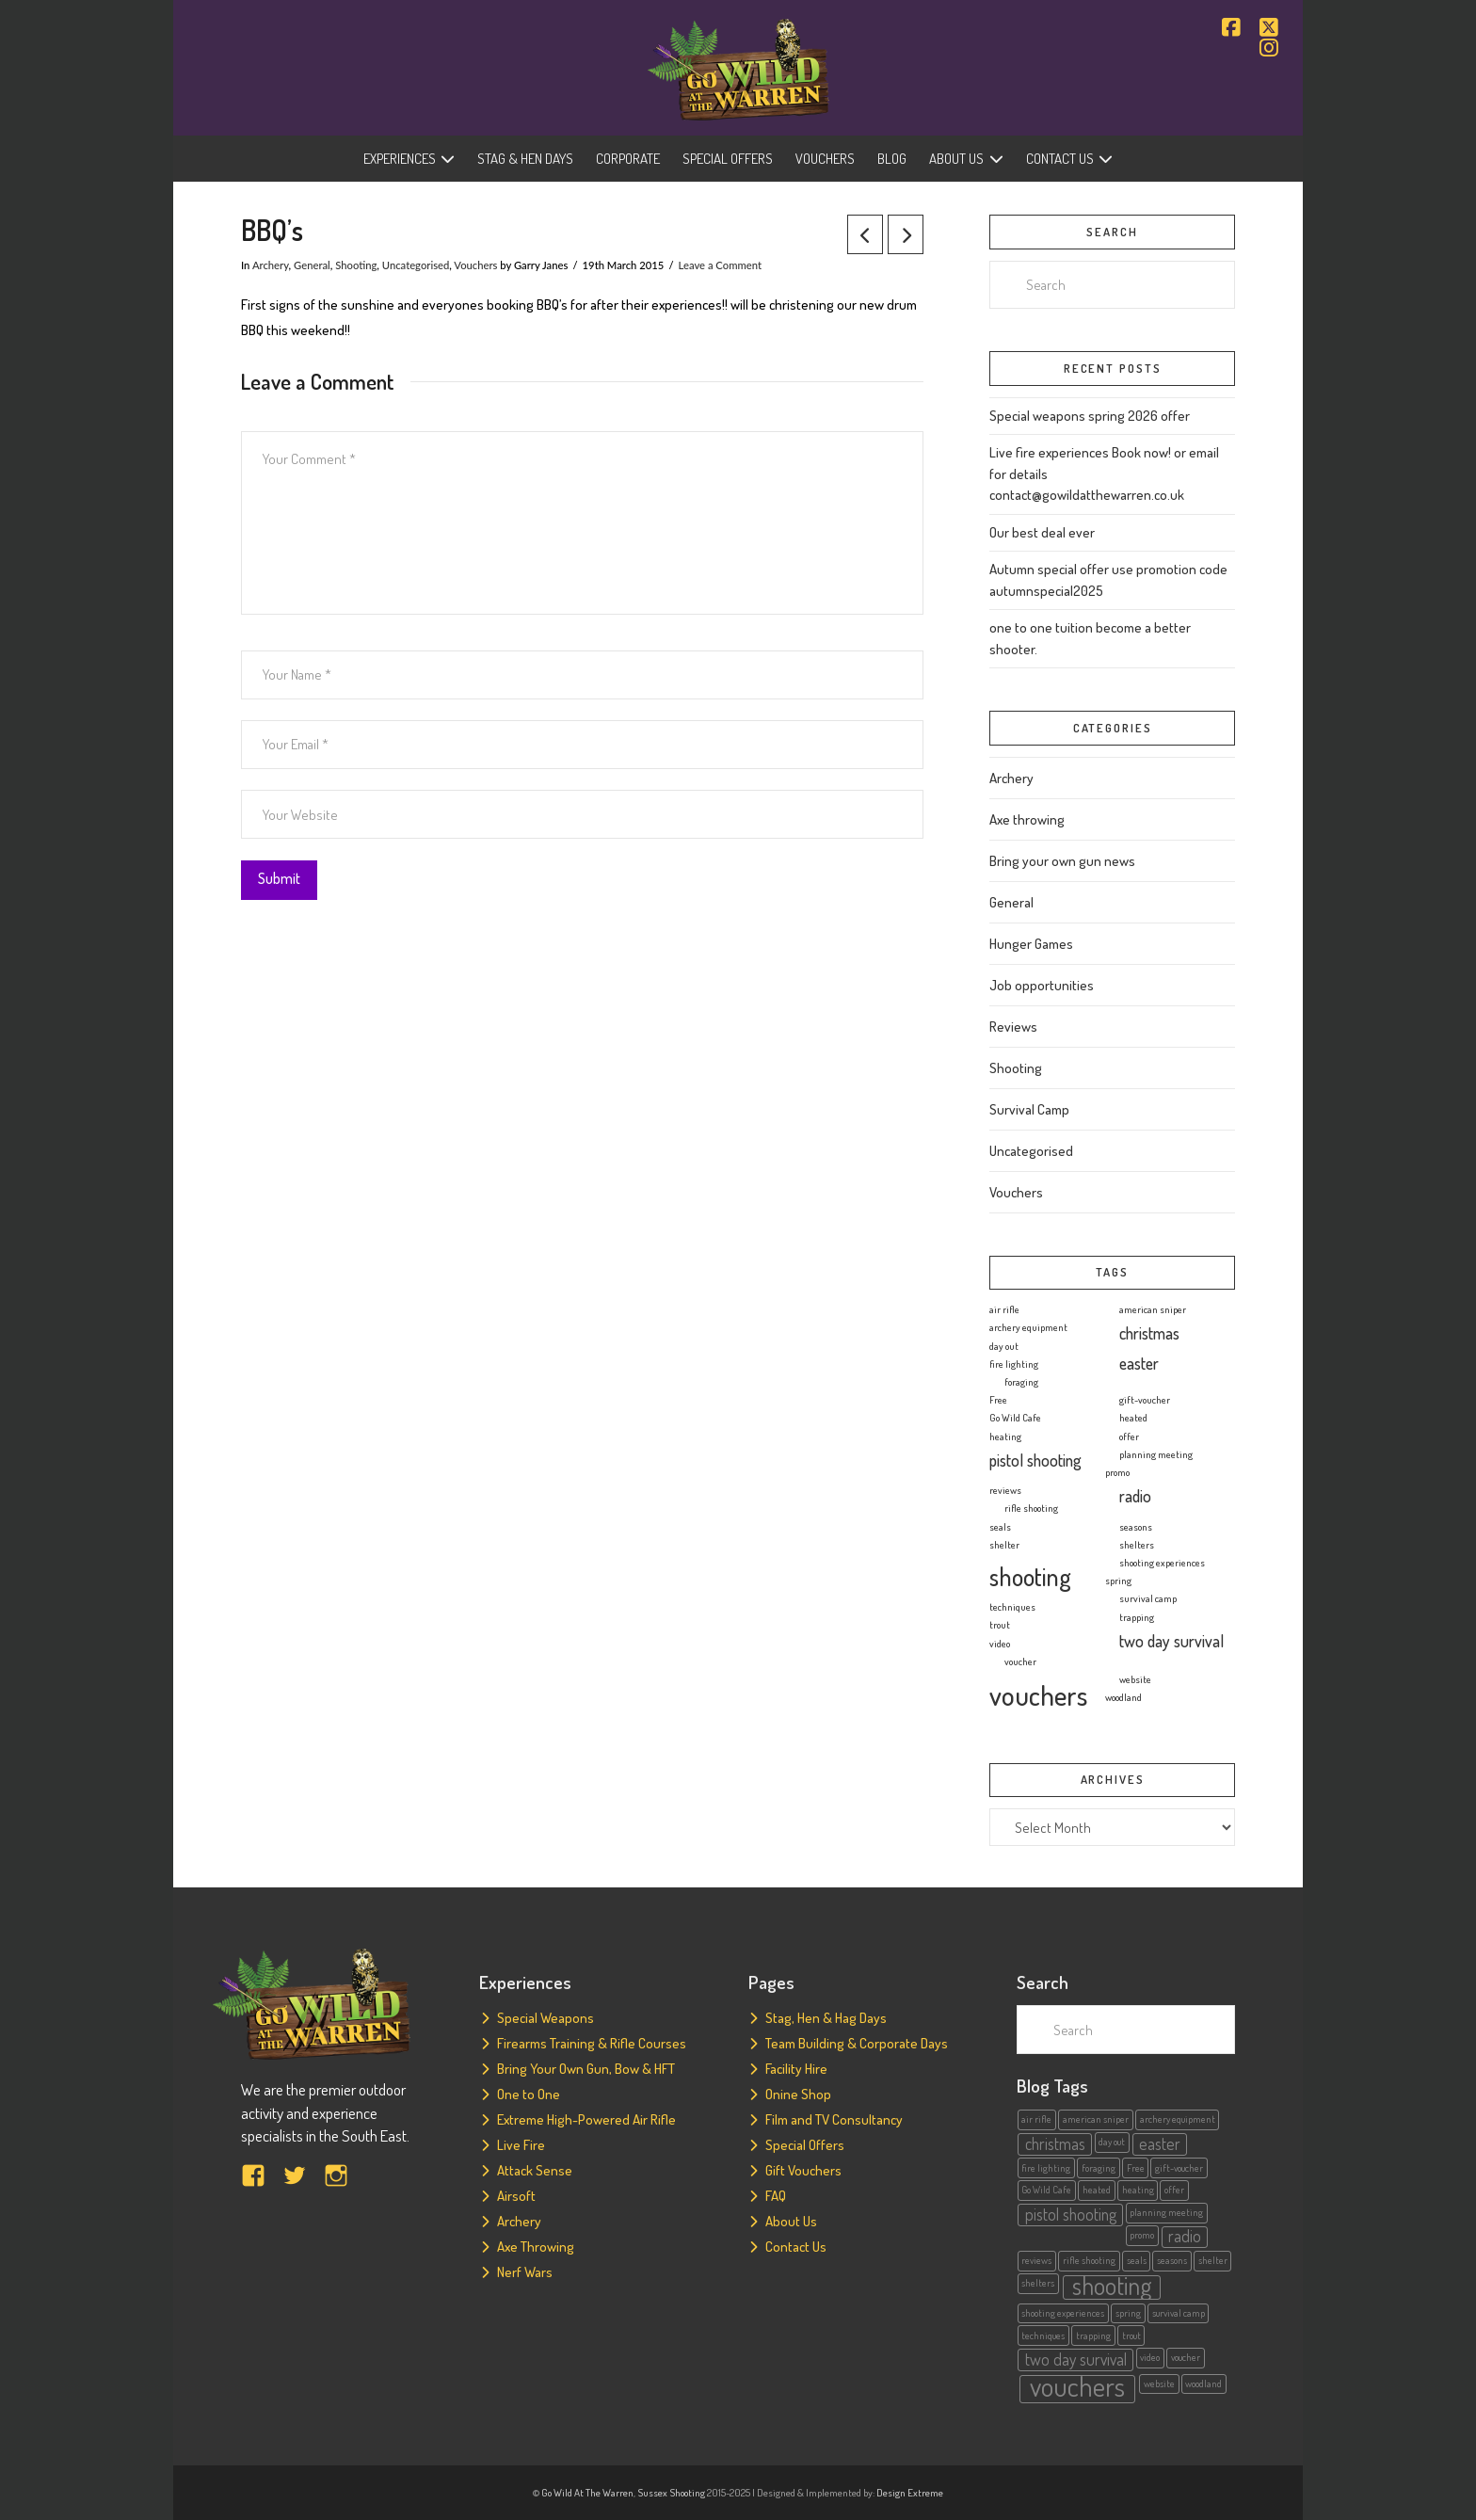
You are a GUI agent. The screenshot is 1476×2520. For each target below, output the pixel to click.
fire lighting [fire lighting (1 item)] (1013, 1364)
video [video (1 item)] (999, 1643)
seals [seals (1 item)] (1000, 1526)
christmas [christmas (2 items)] (1149, 1333)
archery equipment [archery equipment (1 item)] (1028, 1327)
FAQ (775, 2196)
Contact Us (795, 2246)
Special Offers (804, 2145)
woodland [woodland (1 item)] (1123, 1697)
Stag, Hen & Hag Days (826, 2018)
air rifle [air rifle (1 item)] (1004, 1309)
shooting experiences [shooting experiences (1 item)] (1162, 1562)
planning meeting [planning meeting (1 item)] (1156, 1454)
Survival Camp (1029, 1109)
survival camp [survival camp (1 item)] (1148, 1598)
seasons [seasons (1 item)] (1135, 1526)
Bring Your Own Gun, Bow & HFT (586, 2069)
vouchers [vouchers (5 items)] (1038, 1694)
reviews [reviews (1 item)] (1005, 1490)
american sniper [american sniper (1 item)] (1152, 1309)
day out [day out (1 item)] (1004, 1346)
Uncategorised (416, 265)
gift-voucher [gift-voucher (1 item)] (1144, 1399)
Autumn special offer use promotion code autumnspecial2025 (1108, 580)
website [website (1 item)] (1135, 1679)
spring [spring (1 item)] (1118, 1580)
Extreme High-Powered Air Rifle (586, 2119)
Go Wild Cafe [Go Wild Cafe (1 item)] (1015, 1417)
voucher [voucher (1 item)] (1020, 1661)
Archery (270, 265)
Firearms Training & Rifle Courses (591, 2043)
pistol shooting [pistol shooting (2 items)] (1035, 1460)
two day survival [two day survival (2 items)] (1171, 1640)
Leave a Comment (720, 265)
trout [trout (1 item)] (999, 1624)
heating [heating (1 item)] (1005, 1436)
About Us (791, 2221)
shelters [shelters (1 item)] (1136, 1544)
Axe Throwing (535, 2246)
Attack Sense (534, 2170)
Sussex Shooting (671, 2492)
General (312, 265)
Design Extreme (909, 2492)
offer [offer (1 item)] (1129, 1436)
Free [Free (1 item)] (998, 1399)
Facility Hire (796, 2069)
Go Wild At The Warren (587, 2492)
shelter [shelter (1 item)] (1004, 1544)
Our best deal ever (1042, 532)
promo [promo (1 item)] (1117, 1472)
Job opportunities (1041, 985)
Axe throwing (1027, 819)
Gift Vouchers (803, 2170)
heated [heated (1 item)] (1133, 1417)
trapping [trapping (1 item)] (1136, 1617)
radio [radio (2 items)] (1135, 1495)
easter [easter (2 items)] (1139, 1363)
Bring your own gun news (1062, 861)
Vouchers (475, 265)
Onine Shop (798, 2094)
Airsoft (516, 2196)
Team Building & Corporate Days (856, 2043)
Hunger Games (1031, 944)
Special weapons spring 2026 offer (1089, 416)
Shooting (356, 265)
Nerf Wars (525, 2272)
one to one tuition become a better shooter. (1090, 638)
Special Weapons (545, 2018)
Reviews (1013, 1026)
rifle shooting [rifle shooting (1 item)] (1031, 1508)
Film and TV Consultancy (834, 2119)
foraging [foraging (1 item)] (1021, 1381)
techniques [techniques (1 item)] (1012, 1606)
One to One (528, 2094)
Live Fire (521, 2145)
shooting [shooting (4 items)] (1030, 1576)
